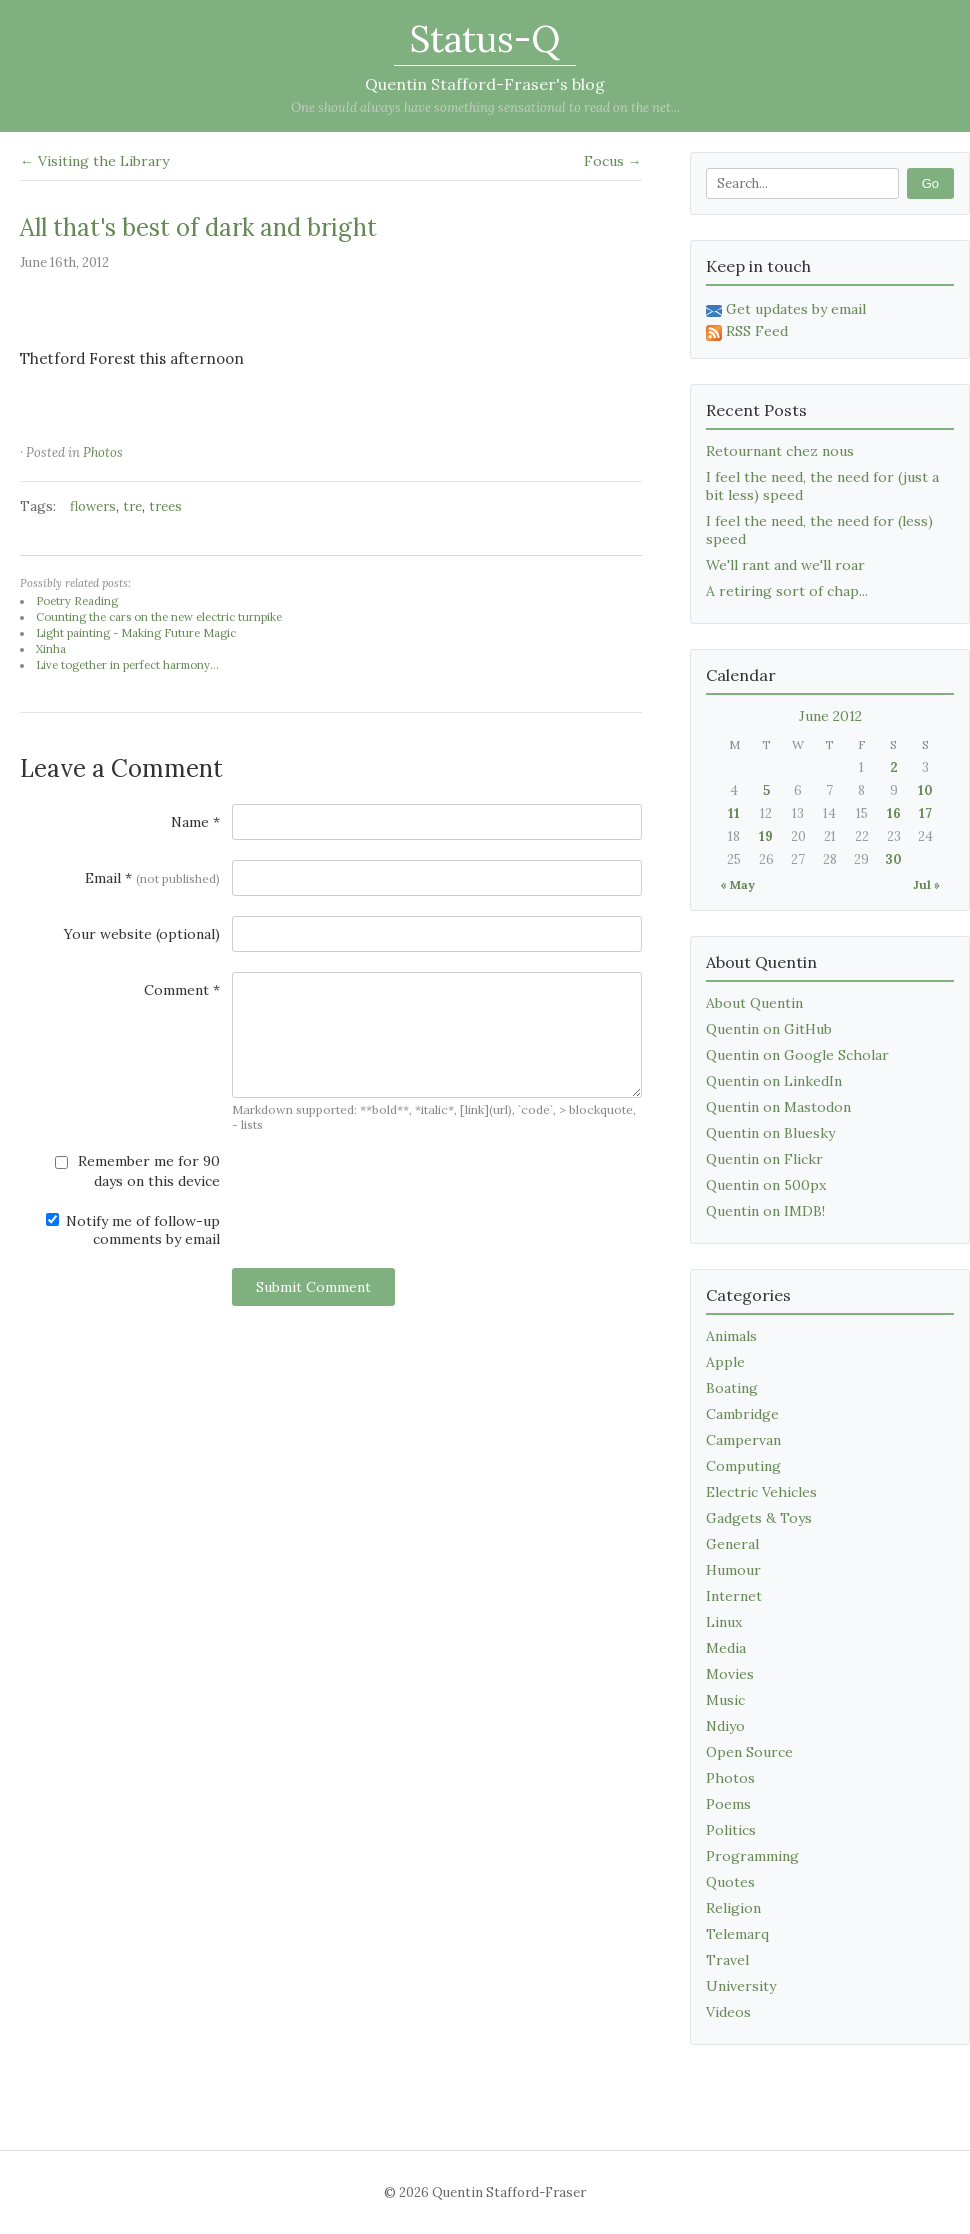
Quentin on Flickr (764, 1159)
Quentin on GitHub (769, 1029)
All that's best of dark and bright (198, 227)
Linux (724, 1622)
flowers (93, 506)
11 (734, 813)
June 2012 (830, 716)
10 (925, 790)
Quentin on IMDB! (765, 1211)
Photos (103, 452)
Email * (152, 878)
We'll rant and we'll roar (785, 565)
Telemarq (737, 1934)
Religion (733, 1908)
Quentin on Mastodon (778, 1107)
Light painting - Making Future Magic (136, 633)
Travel (727, 1960)
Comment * (182, 990)
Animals (731, 1336)
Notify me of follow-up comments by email (133, 1230)
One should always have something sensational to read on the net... (485, 107)
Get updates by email (786, 309)
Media (726, 1648)
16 (894, 813)
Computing (743, 1466)
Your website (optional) (142, 934)
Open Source (749, 1752)
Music (725, 1700)
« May (737, 884)
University (741, 1986)
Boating (732, 1388)
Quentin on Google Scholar (797, 1055)
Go (930, 183)
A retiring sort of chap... (787, 591)
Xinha (51, 649)
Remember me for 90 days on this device (137, 1171)
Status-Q (485, 39)
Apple (725, 1362)
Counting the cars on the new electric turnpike (159, 617)
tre (132, 506)
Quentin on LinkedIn (774, 1081)
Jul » (926, 884)
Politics (731, 1830)
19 (766, 836)
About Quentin (754, 1003)
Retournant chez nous (780, 451)
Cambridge (742, 1414)
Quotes (730, 1882)
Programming (752, 1856)
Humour (733, 1570)
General (732, 1544)
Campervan (743, 1440)
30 (893, 859)
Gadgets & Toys (759, 1518)
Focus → (613, 161)
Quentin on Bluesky (770, 1133)
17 (925, 813)
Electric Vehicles (761, 1492)
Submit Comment (313, 1287)
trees (165, 506)
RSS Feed (747, 331)
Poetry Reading (77, 601)
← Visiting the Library (94, 161)
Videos (728, 2012)
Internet (734, 1596)
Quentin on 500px (766, 1185)
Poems (728, 1804)
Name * (195, 822)
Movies (730, 1674)
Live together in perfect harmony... (127, 665)
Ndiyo (725, 1726)
